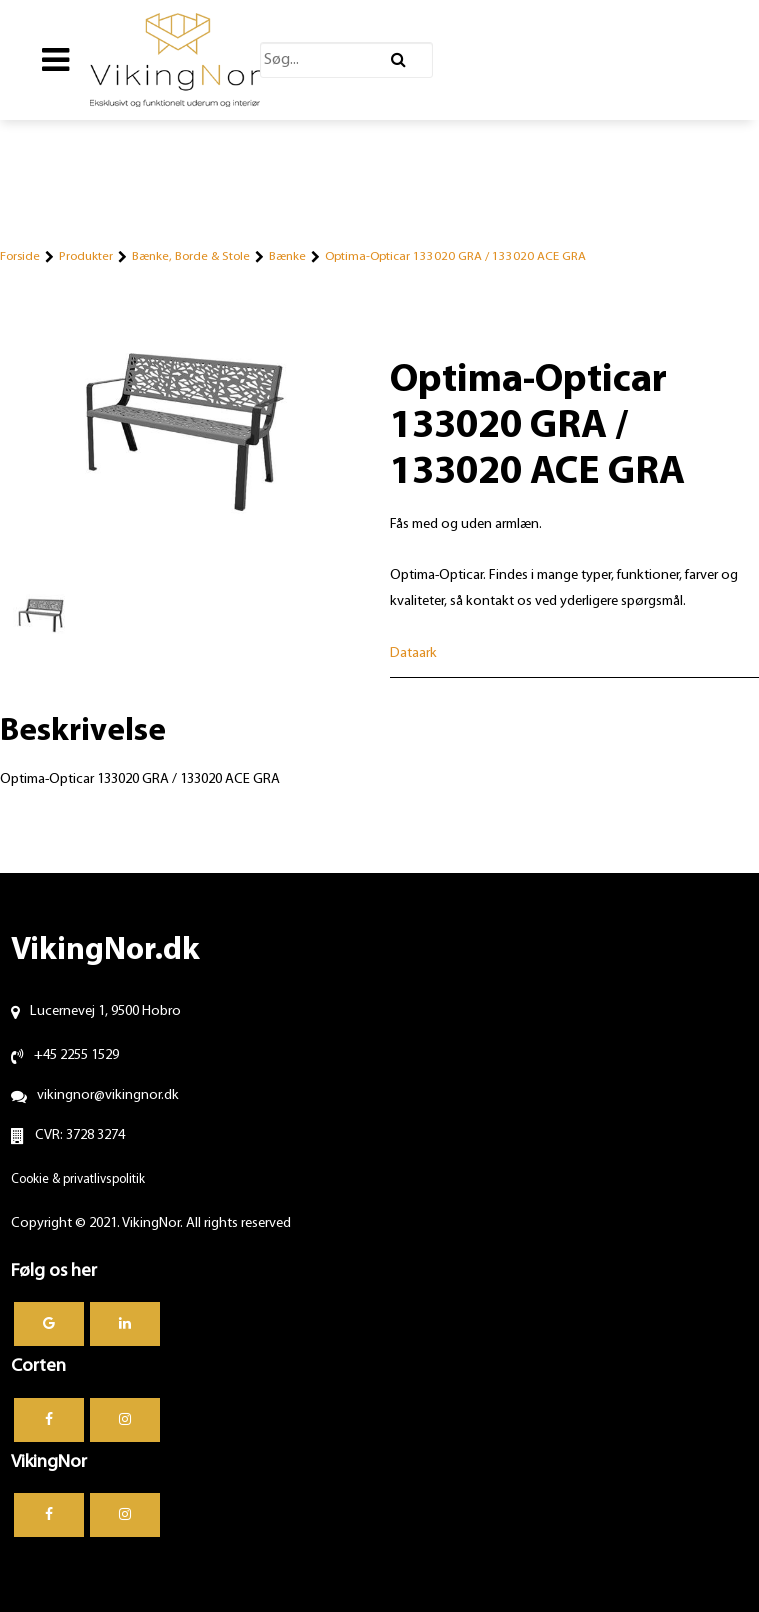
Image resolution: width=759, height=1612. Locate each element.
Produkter (86, 256)
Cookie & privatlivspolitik (78, 1179)
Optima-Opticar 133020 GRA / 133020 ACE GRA (455, 256)
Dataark (413, 653)
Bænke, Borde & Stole (191, 256)
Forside (20, 256)
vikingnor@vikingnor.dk (108, 1095)
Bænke (287, 256)
